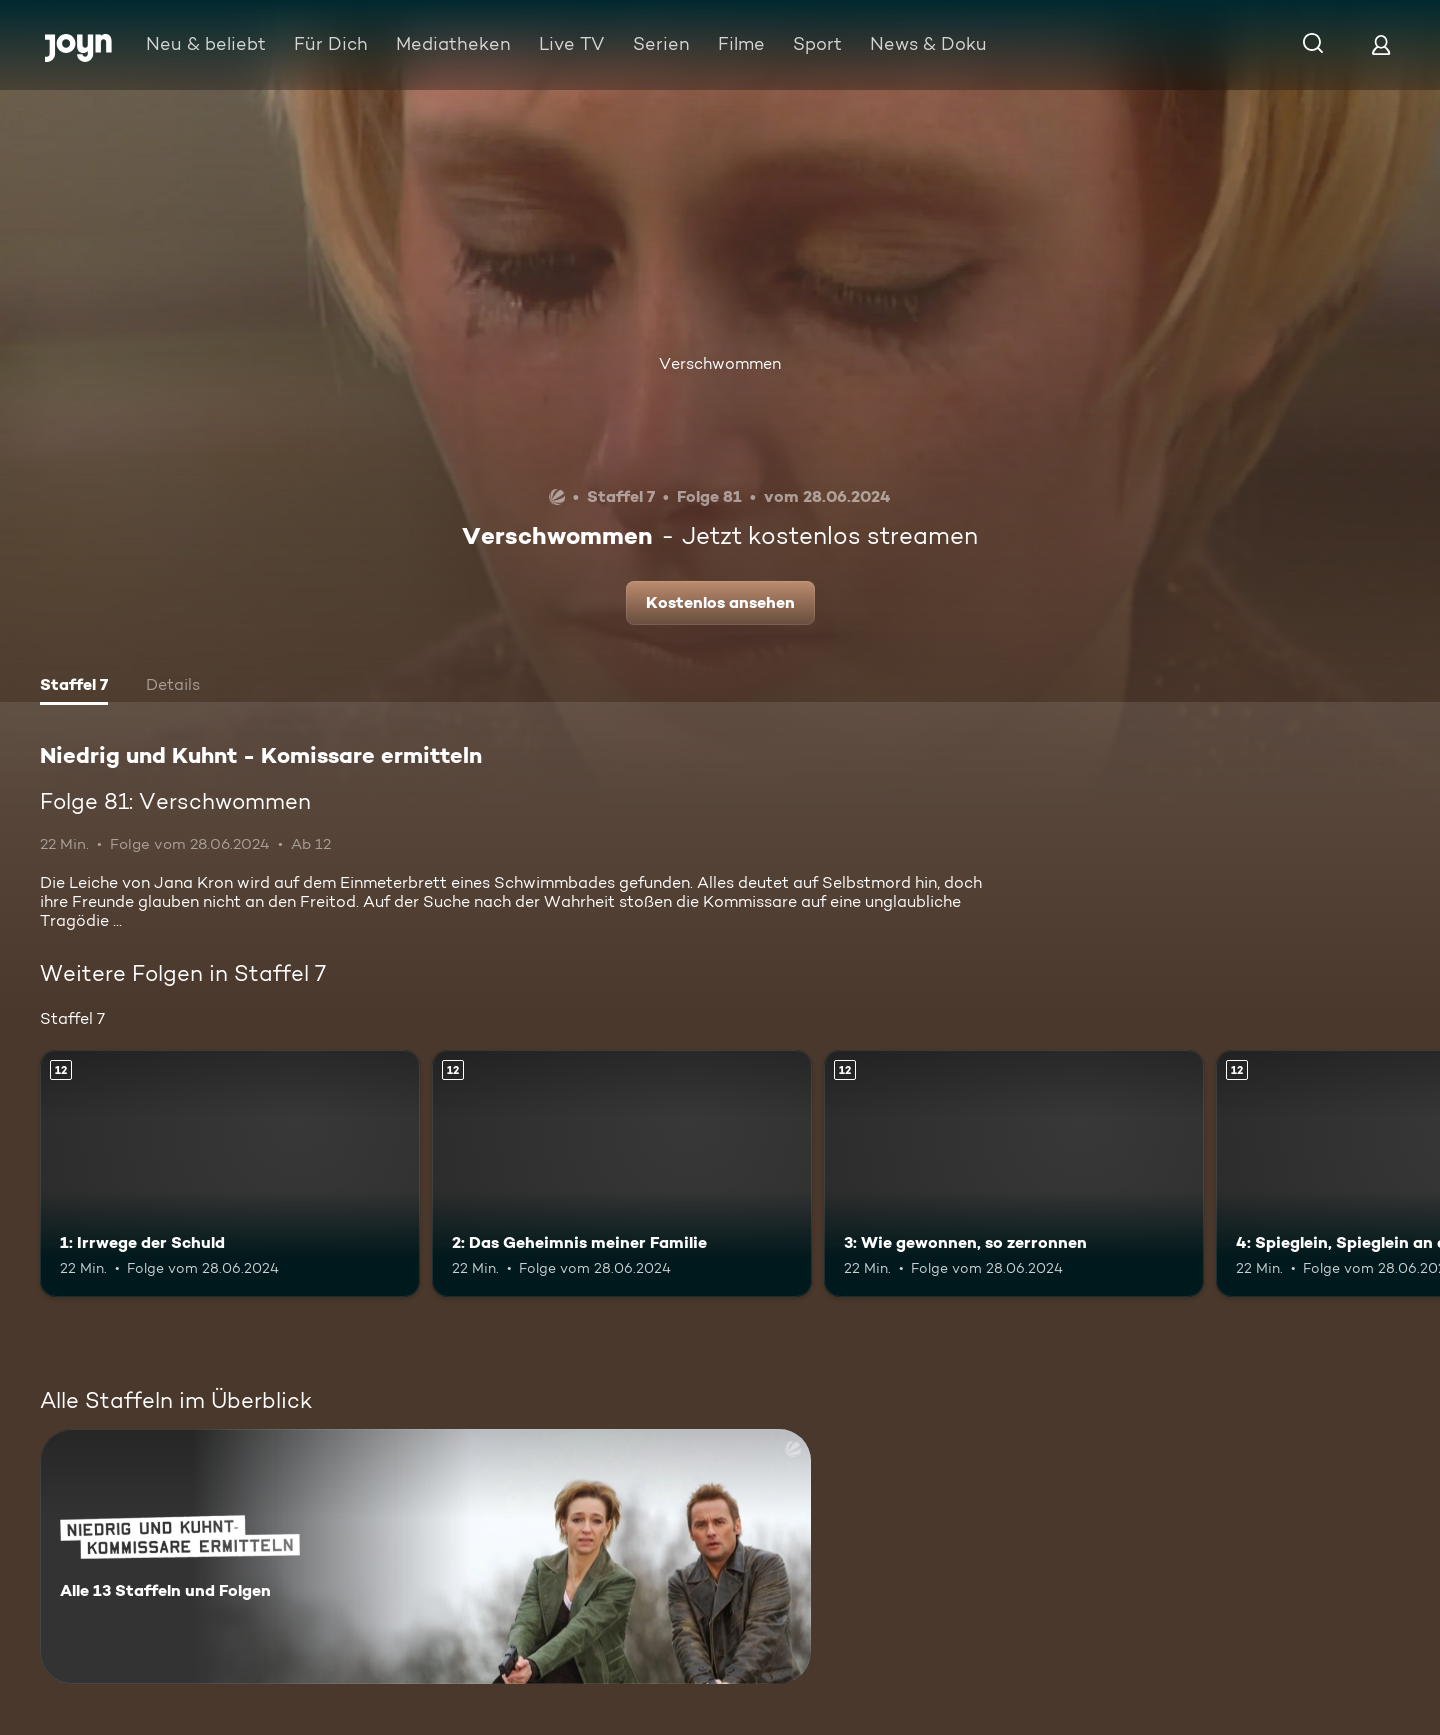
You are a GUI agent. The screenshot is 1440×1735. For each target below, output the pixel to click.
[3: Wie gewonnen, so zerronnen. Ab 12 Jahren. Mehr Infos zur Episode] (1014, 1173)
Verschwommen (720, 363)
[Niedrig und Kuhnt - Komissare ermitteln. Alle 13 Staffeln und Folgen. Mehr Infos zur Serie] (425, 1556)
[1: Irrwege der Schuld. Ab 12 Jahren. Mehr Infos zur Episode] (230, 1173)
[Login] (1381, 44)
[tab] (74, 687)
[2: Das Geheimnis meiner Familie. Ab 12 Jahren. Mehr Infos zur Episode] (622, 1173)
